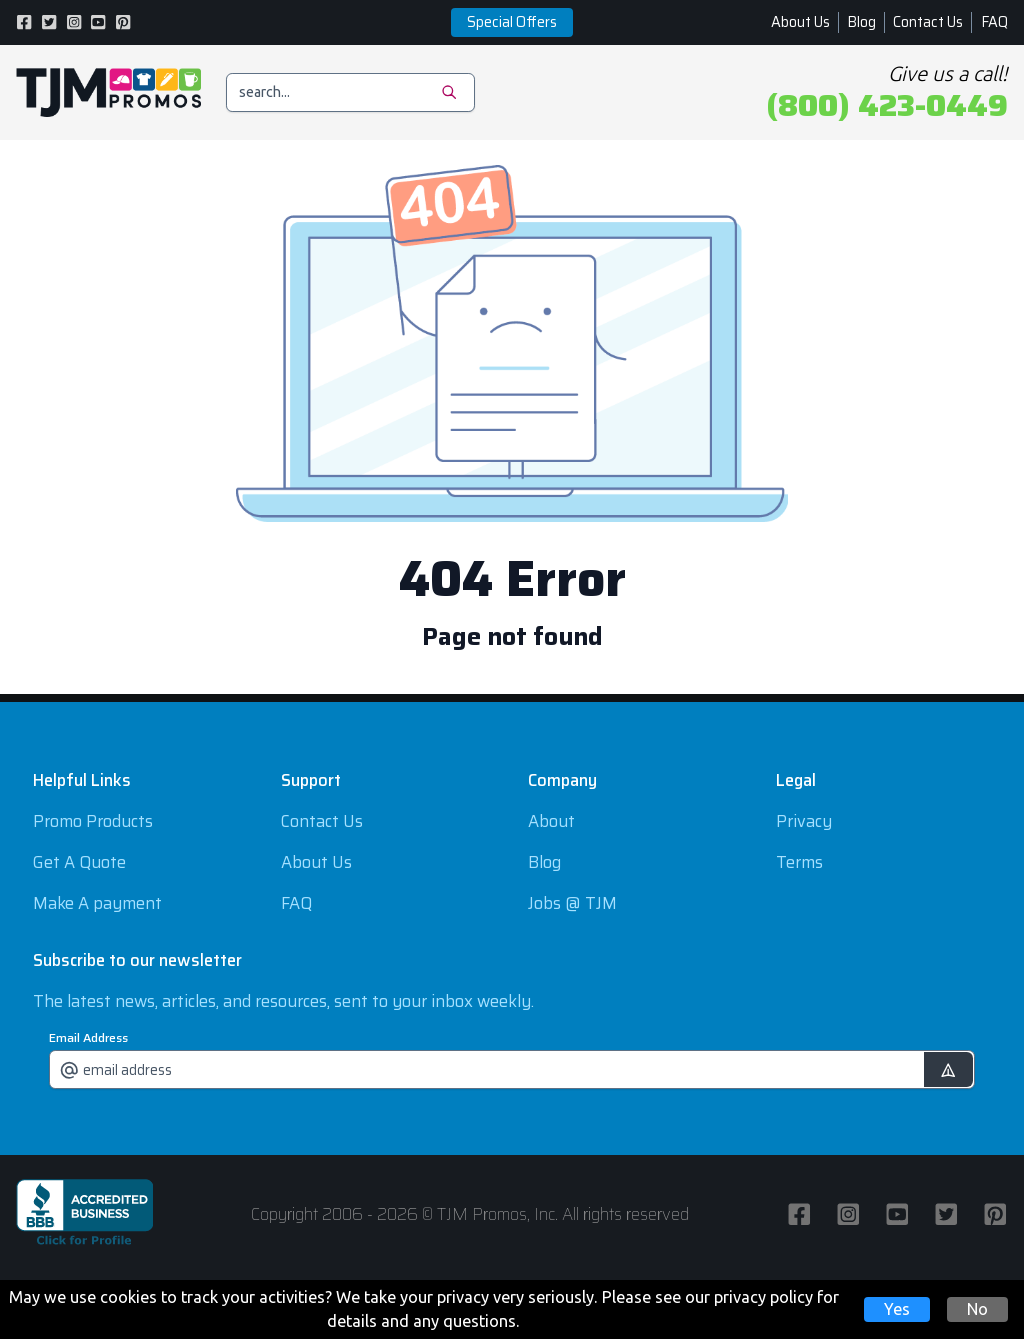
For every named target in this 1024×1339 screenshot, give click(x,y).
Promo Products (93, 821)
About (551, 821)
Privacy (804, 821)
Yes (897, 1309)
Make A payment (97, 903)
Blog (861, 22)
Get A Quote (79, 862)
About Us (800, 22)
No (977, 1309)
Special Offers (512, 22)
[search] (351, 92)
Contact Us (928, 22)
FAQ (994, 22)
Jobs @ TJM (572, 903)
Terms (799, 862)
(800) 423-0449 (887, 105)
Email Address (88, 1038)
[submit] (948, 1069)
